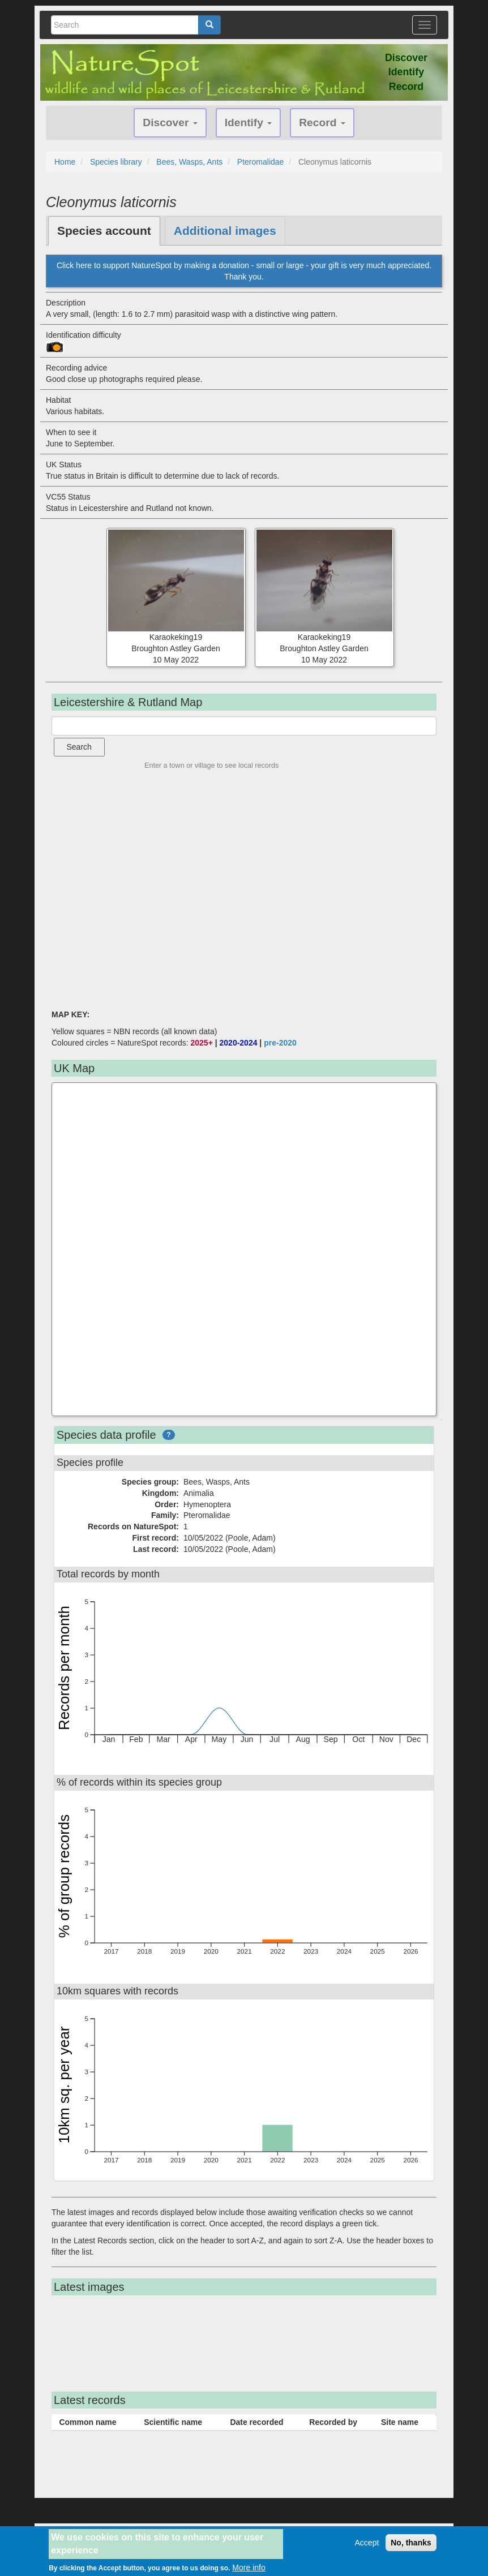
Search (79, 746)
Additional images (225, 230)
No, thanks (411, 2542)
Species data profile (106, 1435)
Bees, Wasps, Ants (189, 161)
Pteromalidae (260, 161)
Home (64, 161)
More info (248, 2567)
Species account (104, 230)
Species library (116, 161)
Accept (367, 2542)
